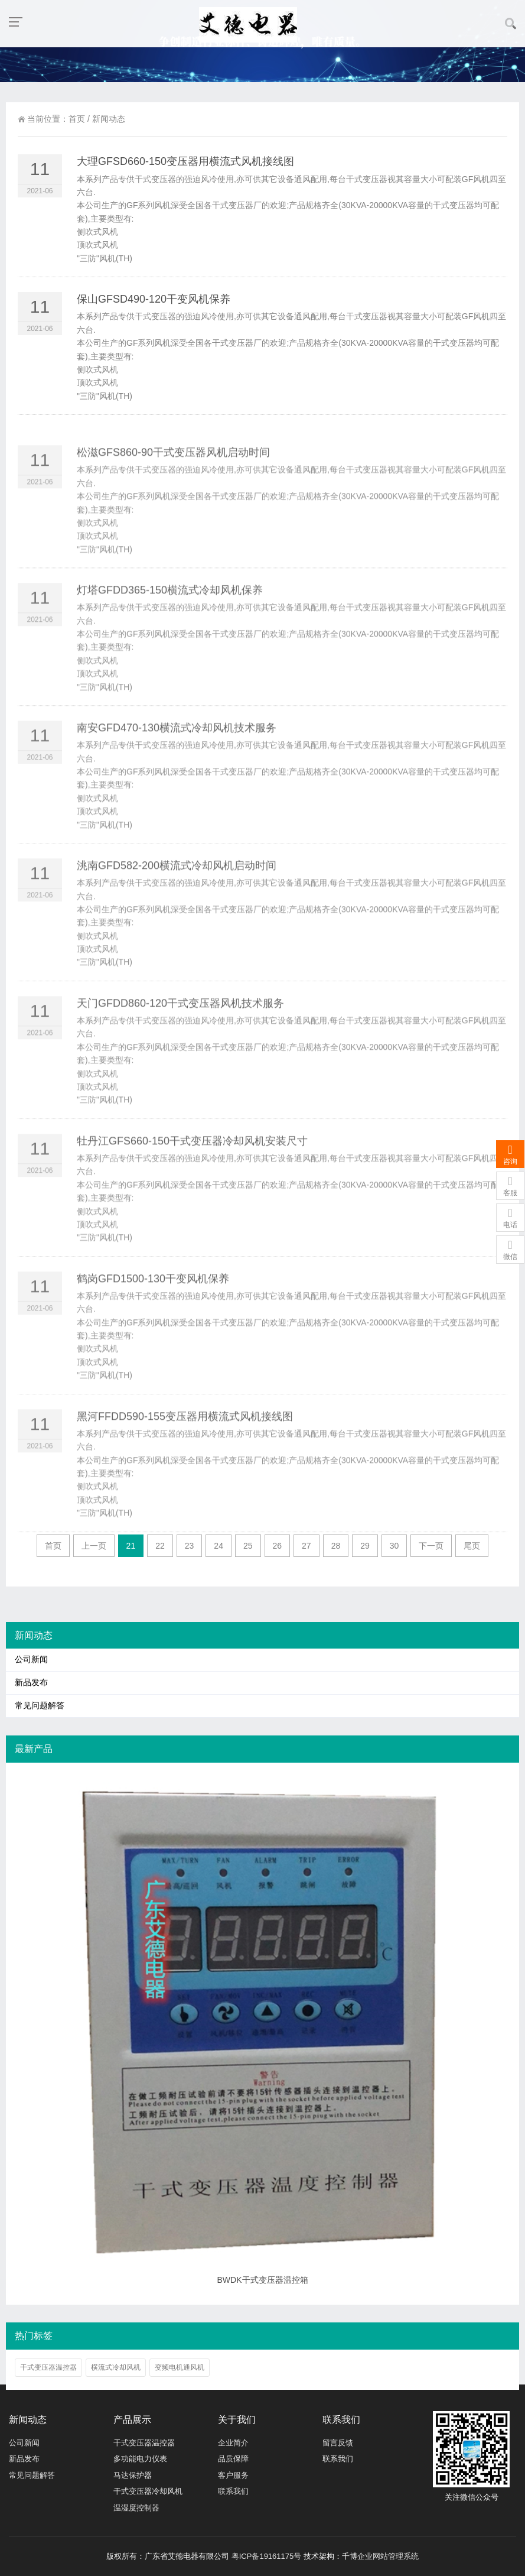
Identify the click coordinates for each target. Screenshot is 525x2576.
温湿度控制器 (136, 2507)
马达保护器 (132, 2475)
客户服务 (233, 2475)
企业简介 (233, 2442)
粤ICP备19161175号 (266, 2556)
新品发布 (31, 1682)
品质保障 (233, 2458)
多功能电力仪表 (140, 2458)
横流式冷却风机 (116, 2367)
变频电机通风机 (179, 2367)
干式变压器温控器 (48, 2367)
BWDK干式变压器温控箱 (262, 2280)
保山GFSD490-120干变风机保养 (153, 312)
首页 (77, 119)
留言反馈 (337, 2442)
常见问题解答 (39, 1705)
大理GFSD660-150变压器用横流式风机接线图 (185, 174)
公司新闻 (31, 1659)
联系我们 (233, 2491)
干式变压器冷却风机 (147, 2491)
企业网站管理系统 (388, 2556)
